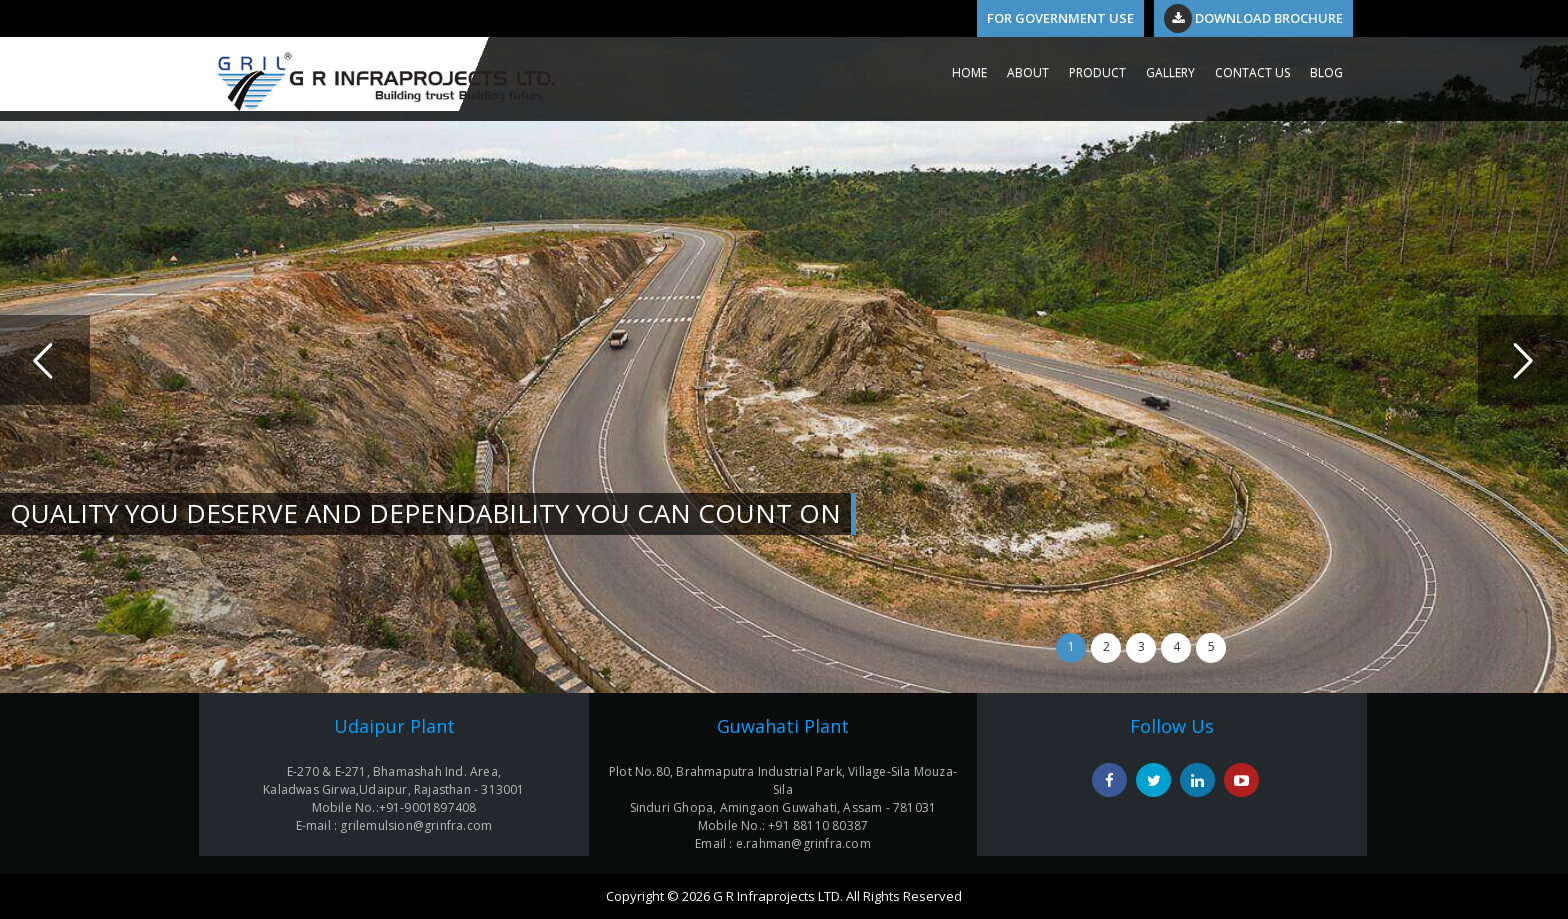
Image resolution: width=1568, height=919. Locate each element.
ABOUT (1028, 72)
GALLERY (1170, 72)
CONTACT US (1252, 72)
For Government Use (1060, 18)
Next (1523, 360)
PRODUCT (1097, 72)
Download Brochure (1253, 18)
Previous (45, 360)
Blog (1326, 72)
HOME (969, 72)
